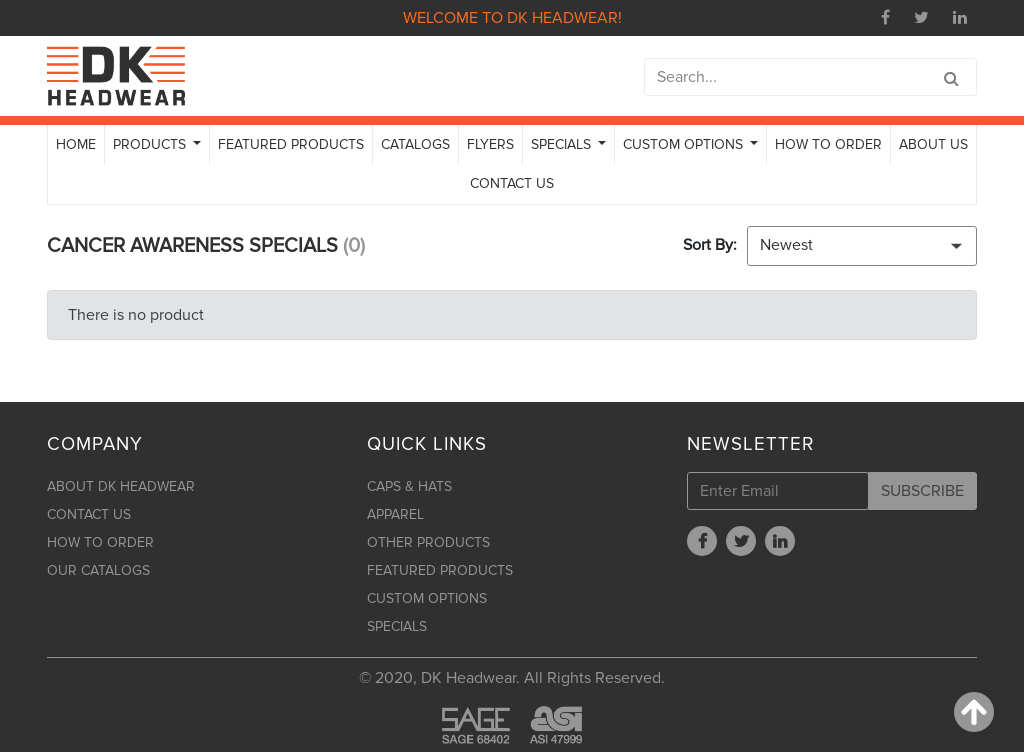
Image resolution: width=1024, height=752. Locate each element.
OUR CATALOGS (98, 570)
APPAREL (395, 514)
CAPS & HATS (409, 486)
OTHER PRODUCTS (428, 542)
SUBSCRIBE (922, 491)
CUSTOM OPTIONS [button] (685, 144)
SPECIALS (397, 626)
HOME (76, 144)
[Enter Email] (778, 491)
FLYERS (490, 144)
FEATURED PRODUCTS (291, 144)
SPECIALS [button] (563, 144)
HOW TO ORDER (828, 144)
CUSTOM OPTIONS (427, 598)
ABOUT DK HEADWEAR (121, 486)
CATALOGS (415, 144)
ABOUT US (933, 144)
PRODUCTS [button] (151, 144)
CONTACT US (512, 183)
